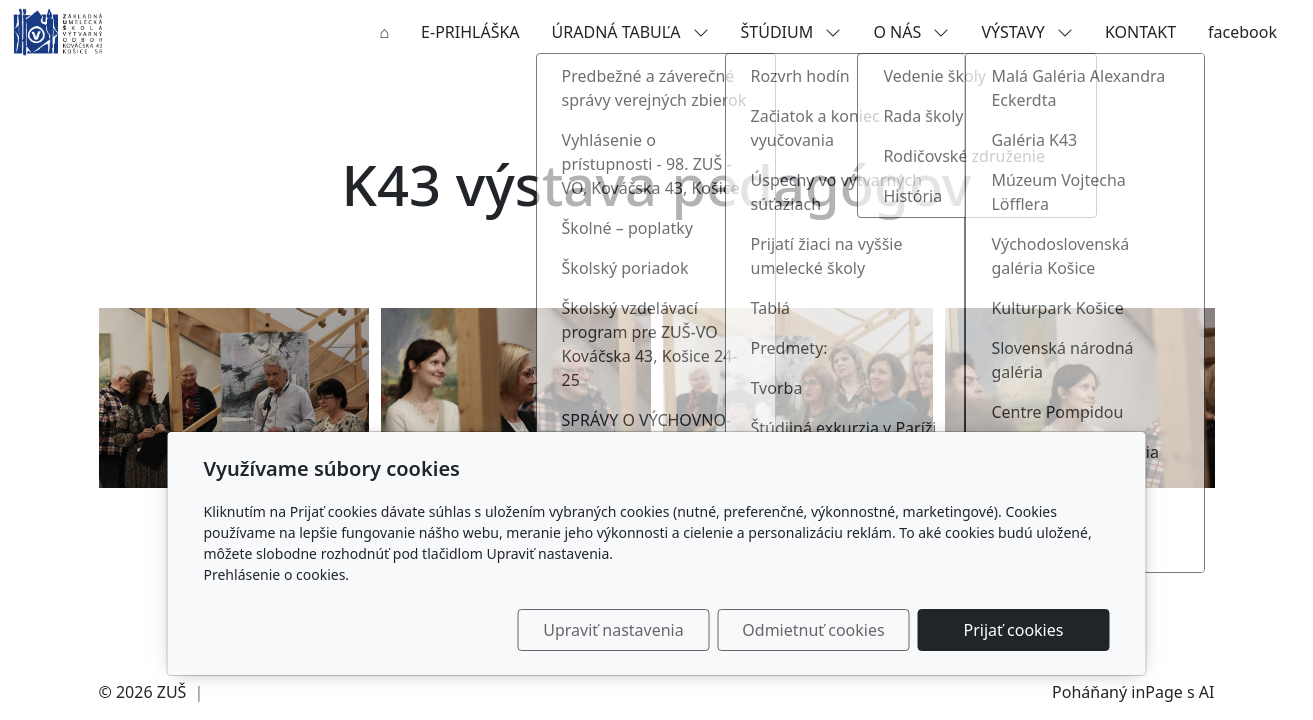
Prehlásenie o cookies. (277, 574)
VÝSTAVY (1027, 32)
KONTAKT (1140, 32)
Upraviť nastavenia (613, 630)
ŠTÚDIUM (791, 32)
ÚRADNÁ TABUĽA (630, 32)
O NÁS (911, 32)
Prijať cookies (1014, 630)
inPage (1157, 692)
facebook (1242, 32)
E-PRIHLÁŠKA (470, 32)
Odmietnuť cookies (813, 630)
